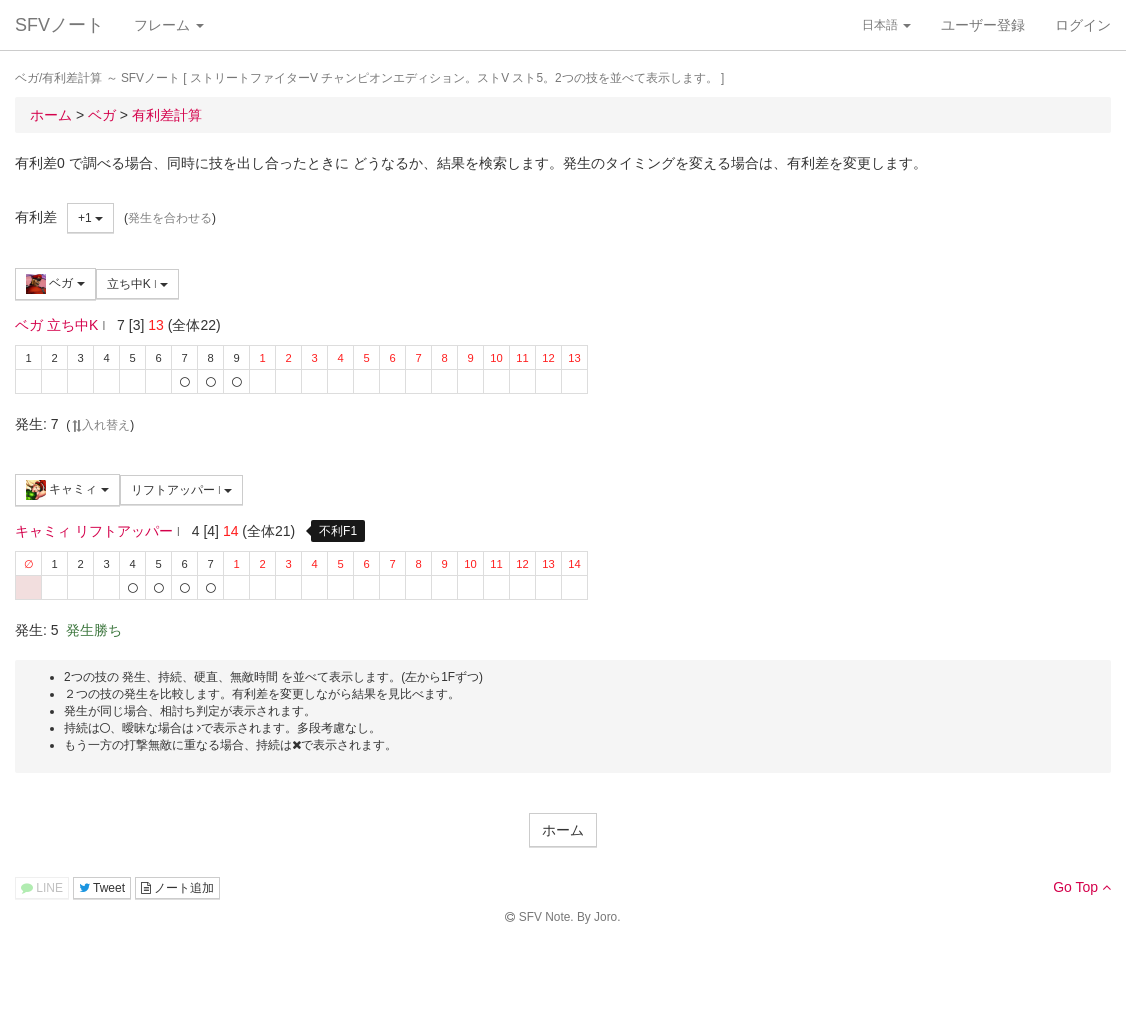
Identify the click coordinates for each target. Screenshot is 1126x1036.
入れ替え (100, 425)
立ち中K (138, 284)
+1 (90, 218)
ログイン (1083, 25)
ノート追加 (177, 888)
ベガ (55, 284)
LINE (42, 888)
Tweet (102, 888)
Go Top (1082, 887)
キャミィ (67, 490)
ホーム (563, 830)
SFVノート (59, 25)
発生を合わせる (170, 218)
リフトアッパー (182, 490)
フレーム (169, 25)
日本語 (886, 25)
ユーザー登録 (983, 25)
